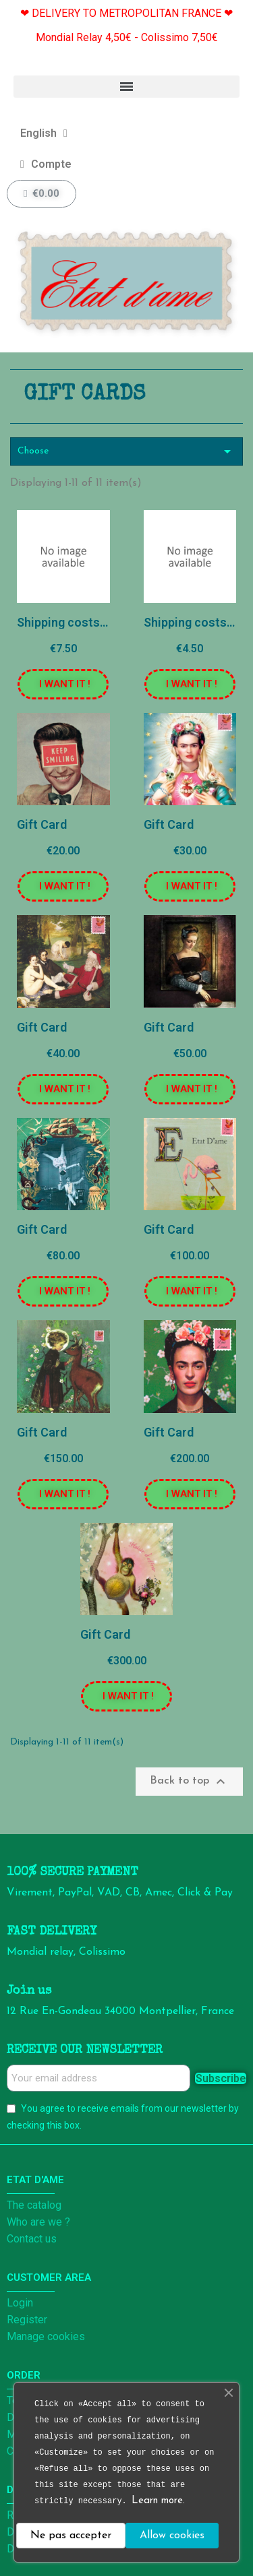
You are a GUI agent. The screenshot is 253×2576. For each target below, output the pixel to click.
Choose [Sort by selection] (126, 451)
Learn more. (158, 2501)
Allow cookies (172, 2535)
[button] (63, 684)
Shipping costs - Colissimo (92, 622)
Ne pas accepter (70, 2535)
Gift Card (42, 824)
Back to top (189, 1781)
